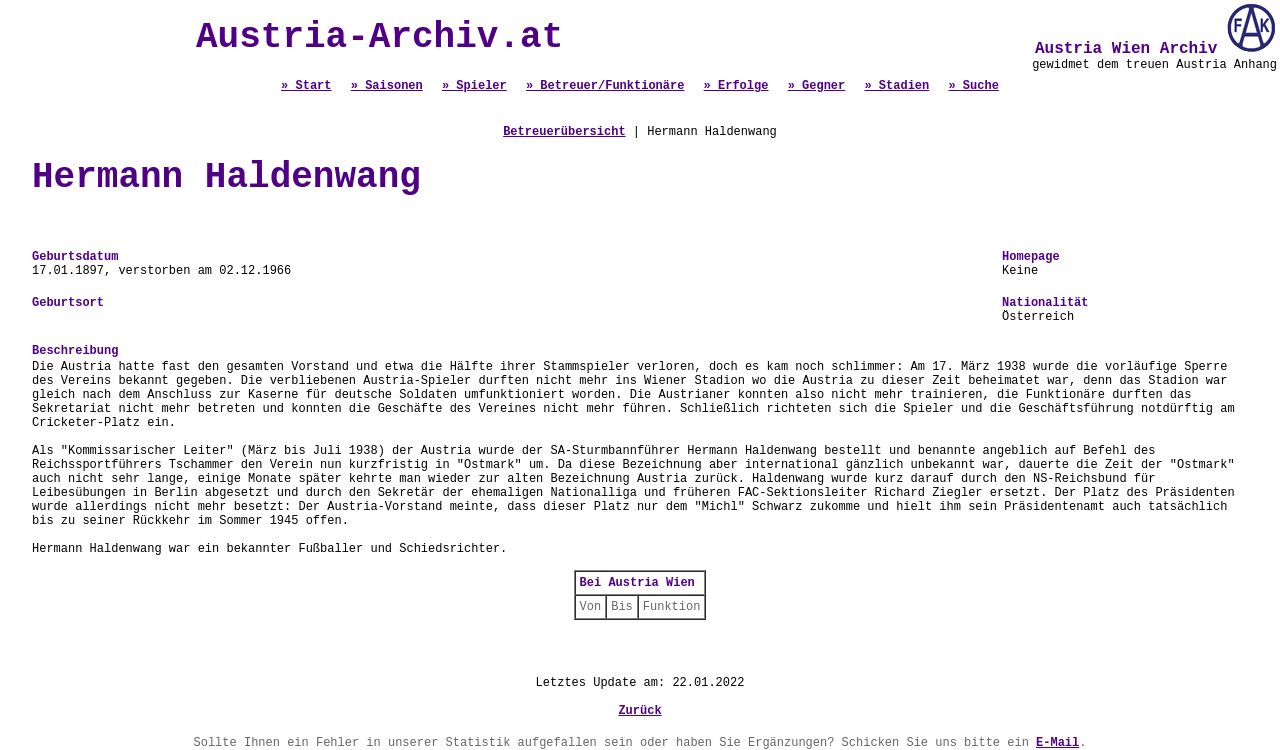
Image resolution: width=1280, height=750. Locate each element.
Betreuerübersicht (564, 132)
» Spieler (474, 86)
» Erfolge (736, 86)
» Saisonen (387, 86)
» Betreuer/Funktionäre (605, 86)
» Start (306, 86)
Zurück (639, 711)
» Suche (973, 86)
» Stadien (896, 86)
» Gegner (817, 86)
